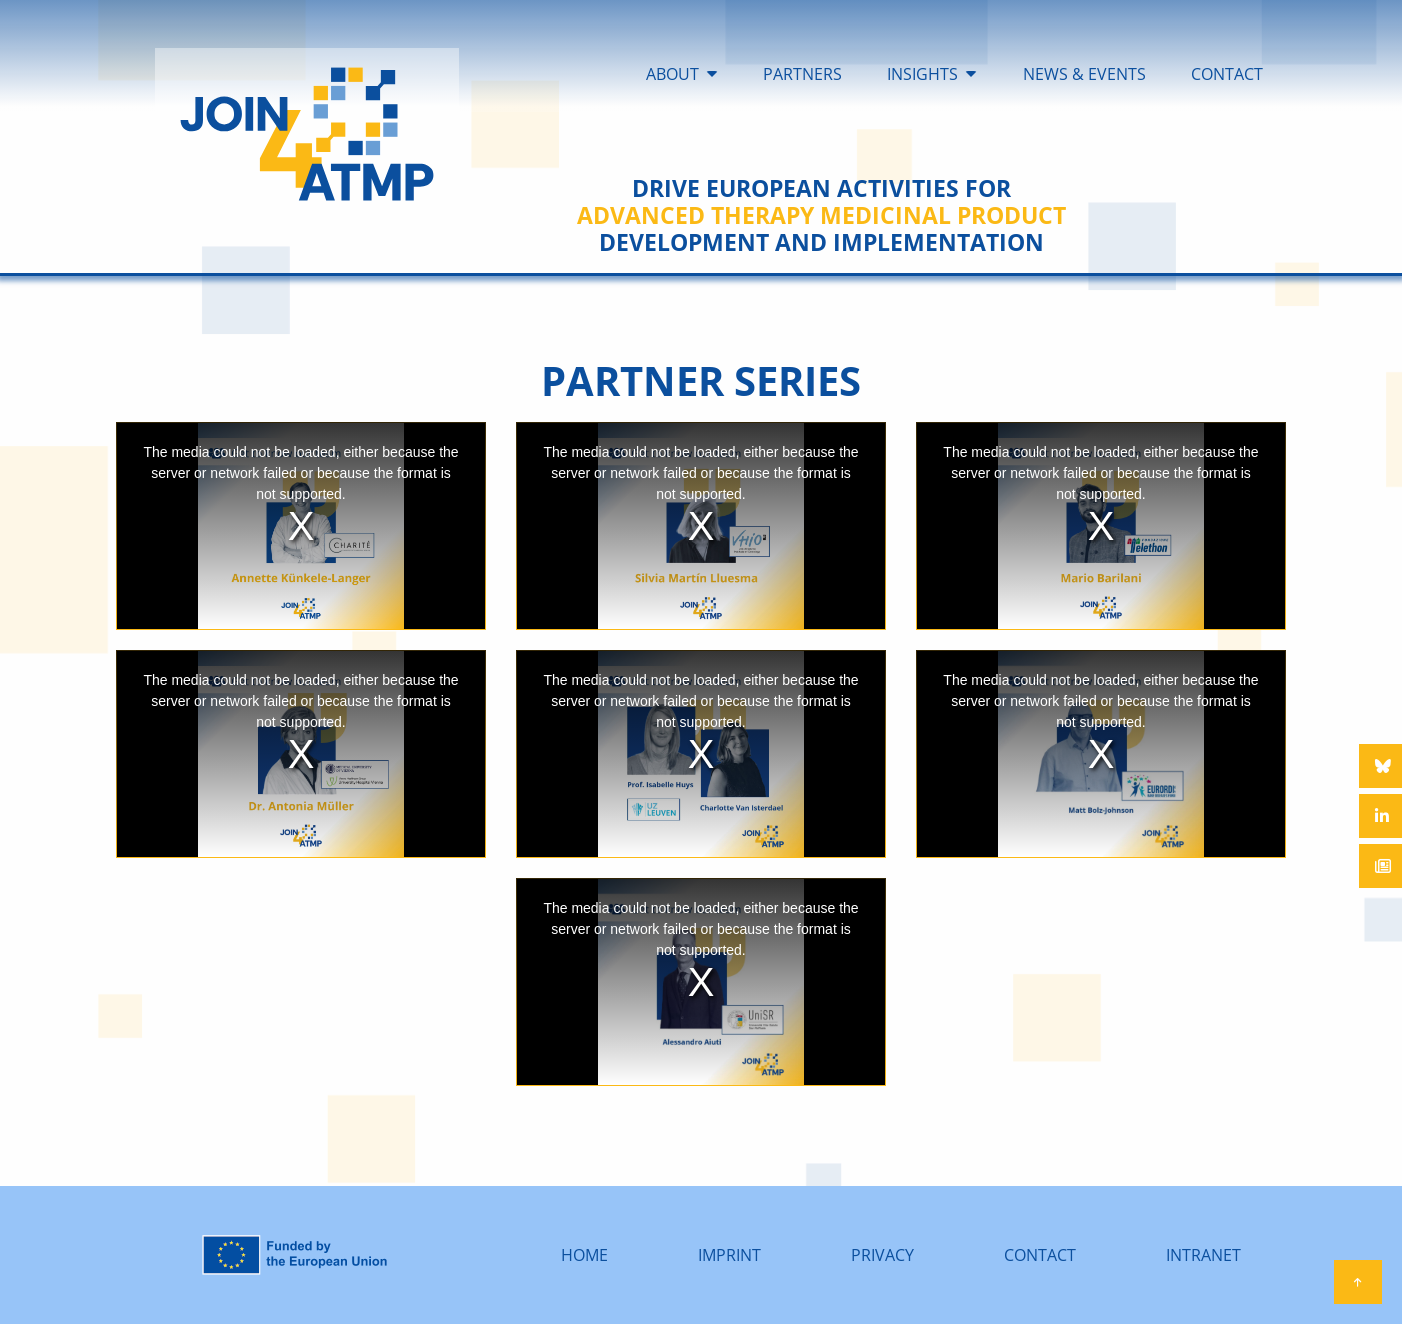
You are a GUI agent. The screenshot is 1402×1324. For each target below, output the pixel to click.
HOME (584, 1255)
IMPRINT (729, 1255)
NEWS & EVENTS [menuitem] (1084, 74)
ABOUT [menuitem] (672, 74)
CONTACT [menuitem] (1227, 74)
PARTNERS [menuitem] (802, 74)
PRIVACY (882, 1255)
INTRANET (1203, 1255)
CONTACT (1040, 1255)
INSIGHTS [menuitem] (922, 74)
